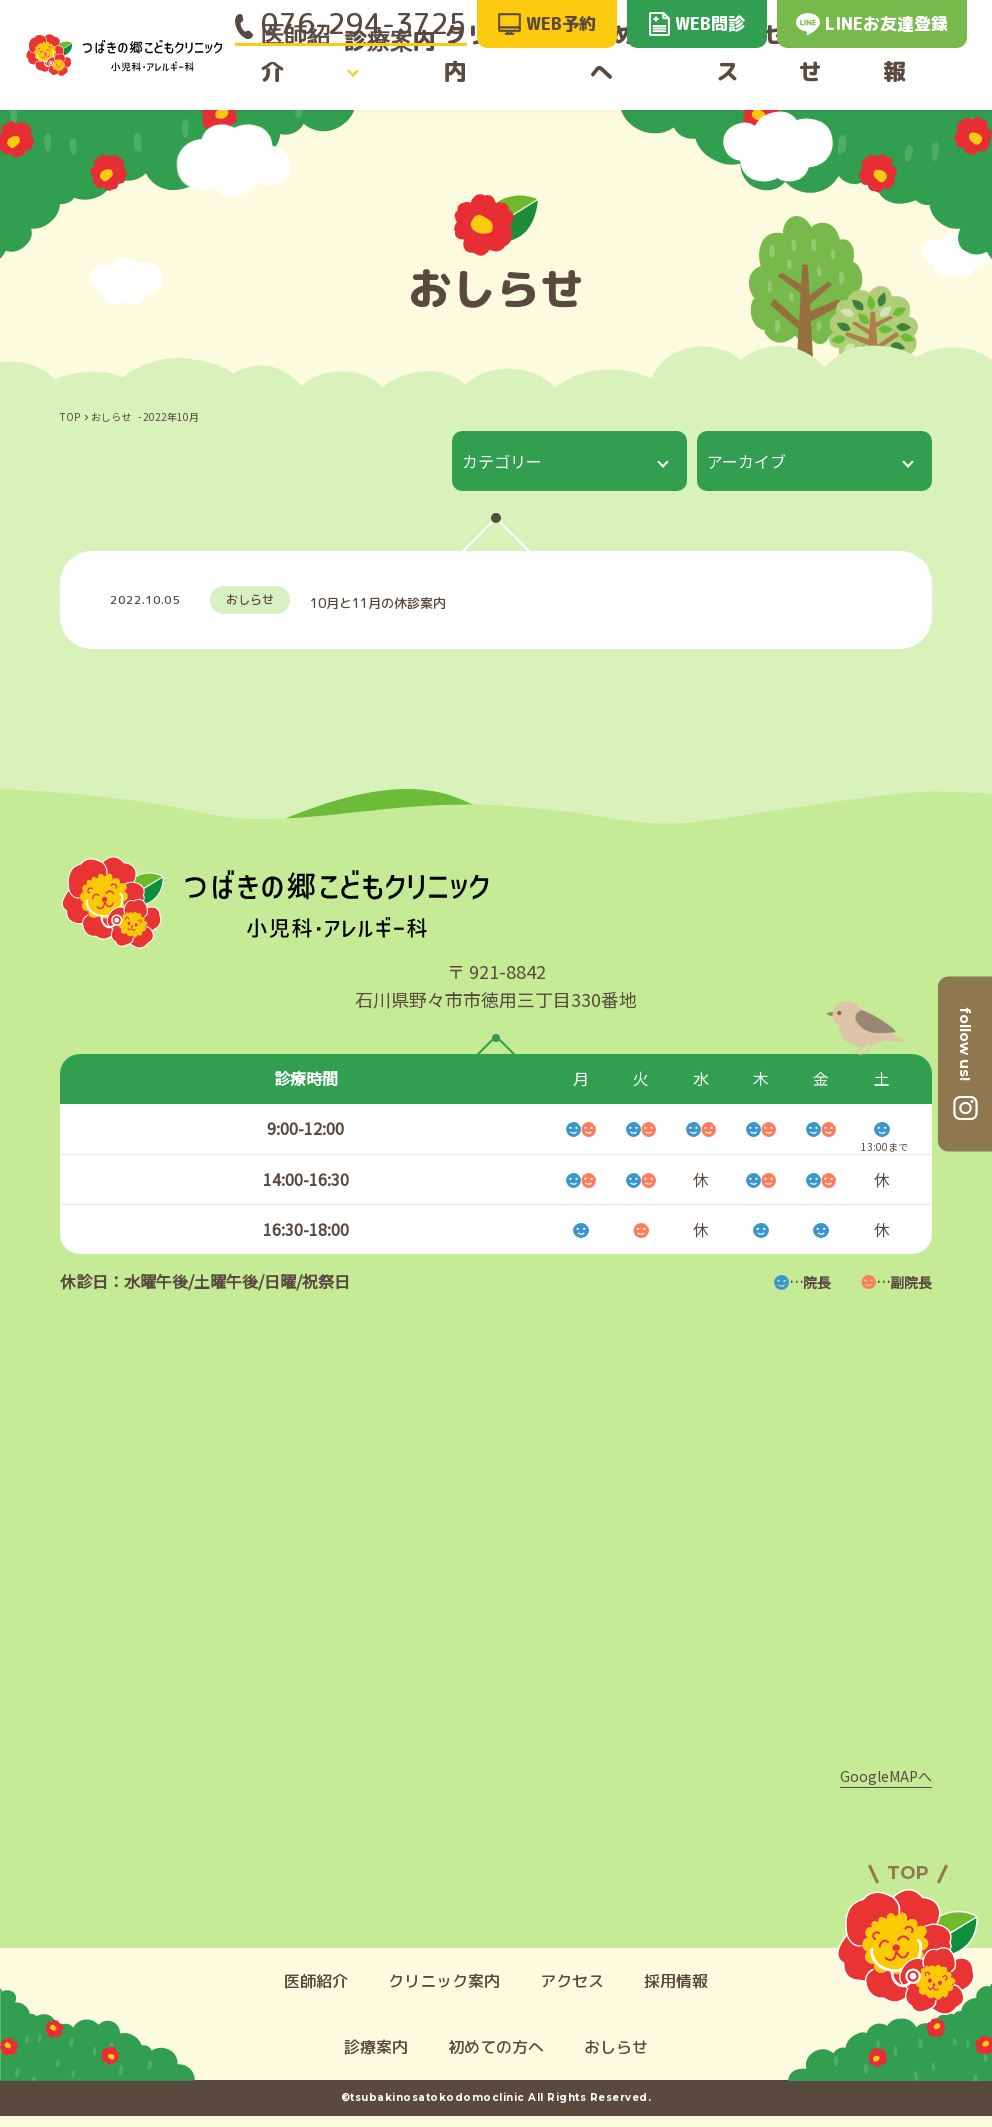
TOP (70, 416)
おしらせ (844, 72)
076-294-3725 (351, 23)
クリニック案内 (515, 72)
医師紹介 (295, 72)
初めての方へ (648, 72)
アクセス (754, 72)
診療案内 (384, 72)
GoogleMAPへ (886, 1787)
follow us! (965, 1044)
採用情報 (933, 72)
